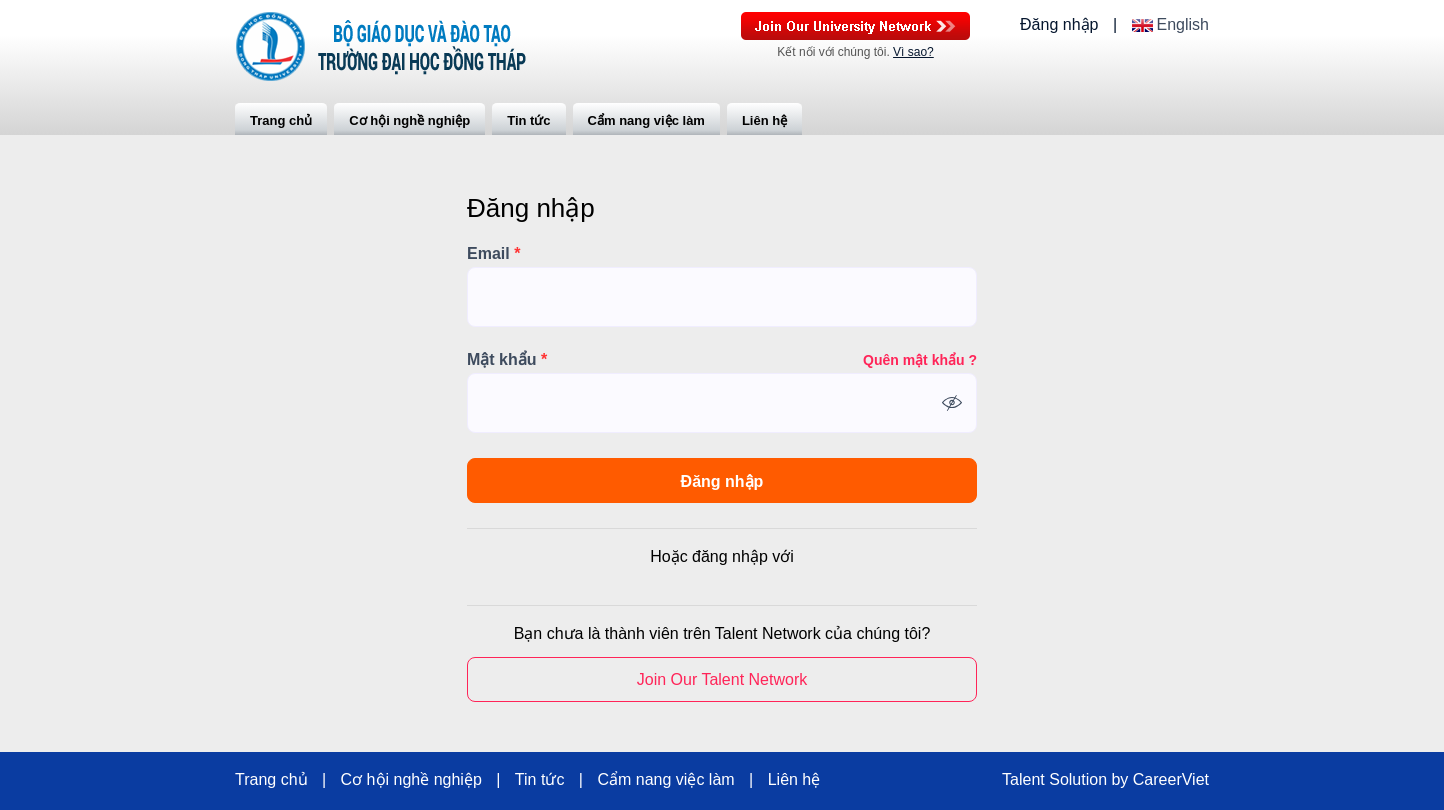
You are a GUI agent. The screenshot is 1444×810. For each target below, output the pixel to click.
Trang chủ (281, 120)
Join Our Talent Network (855, 26)
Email (493, 254)
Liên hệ (764, 120)
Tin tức (528, 120)
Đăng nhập (1059, 25)
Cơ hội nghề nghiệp (409, 120)
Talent (1025, 780)
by (1121, 780)
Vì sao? (913, 52)
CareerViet (1171, 780)
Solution (1080, 780)
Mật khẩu (507, 360)
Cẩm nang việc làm (646, 120)
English (1183, 25)
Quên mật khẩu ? (920, 360)
